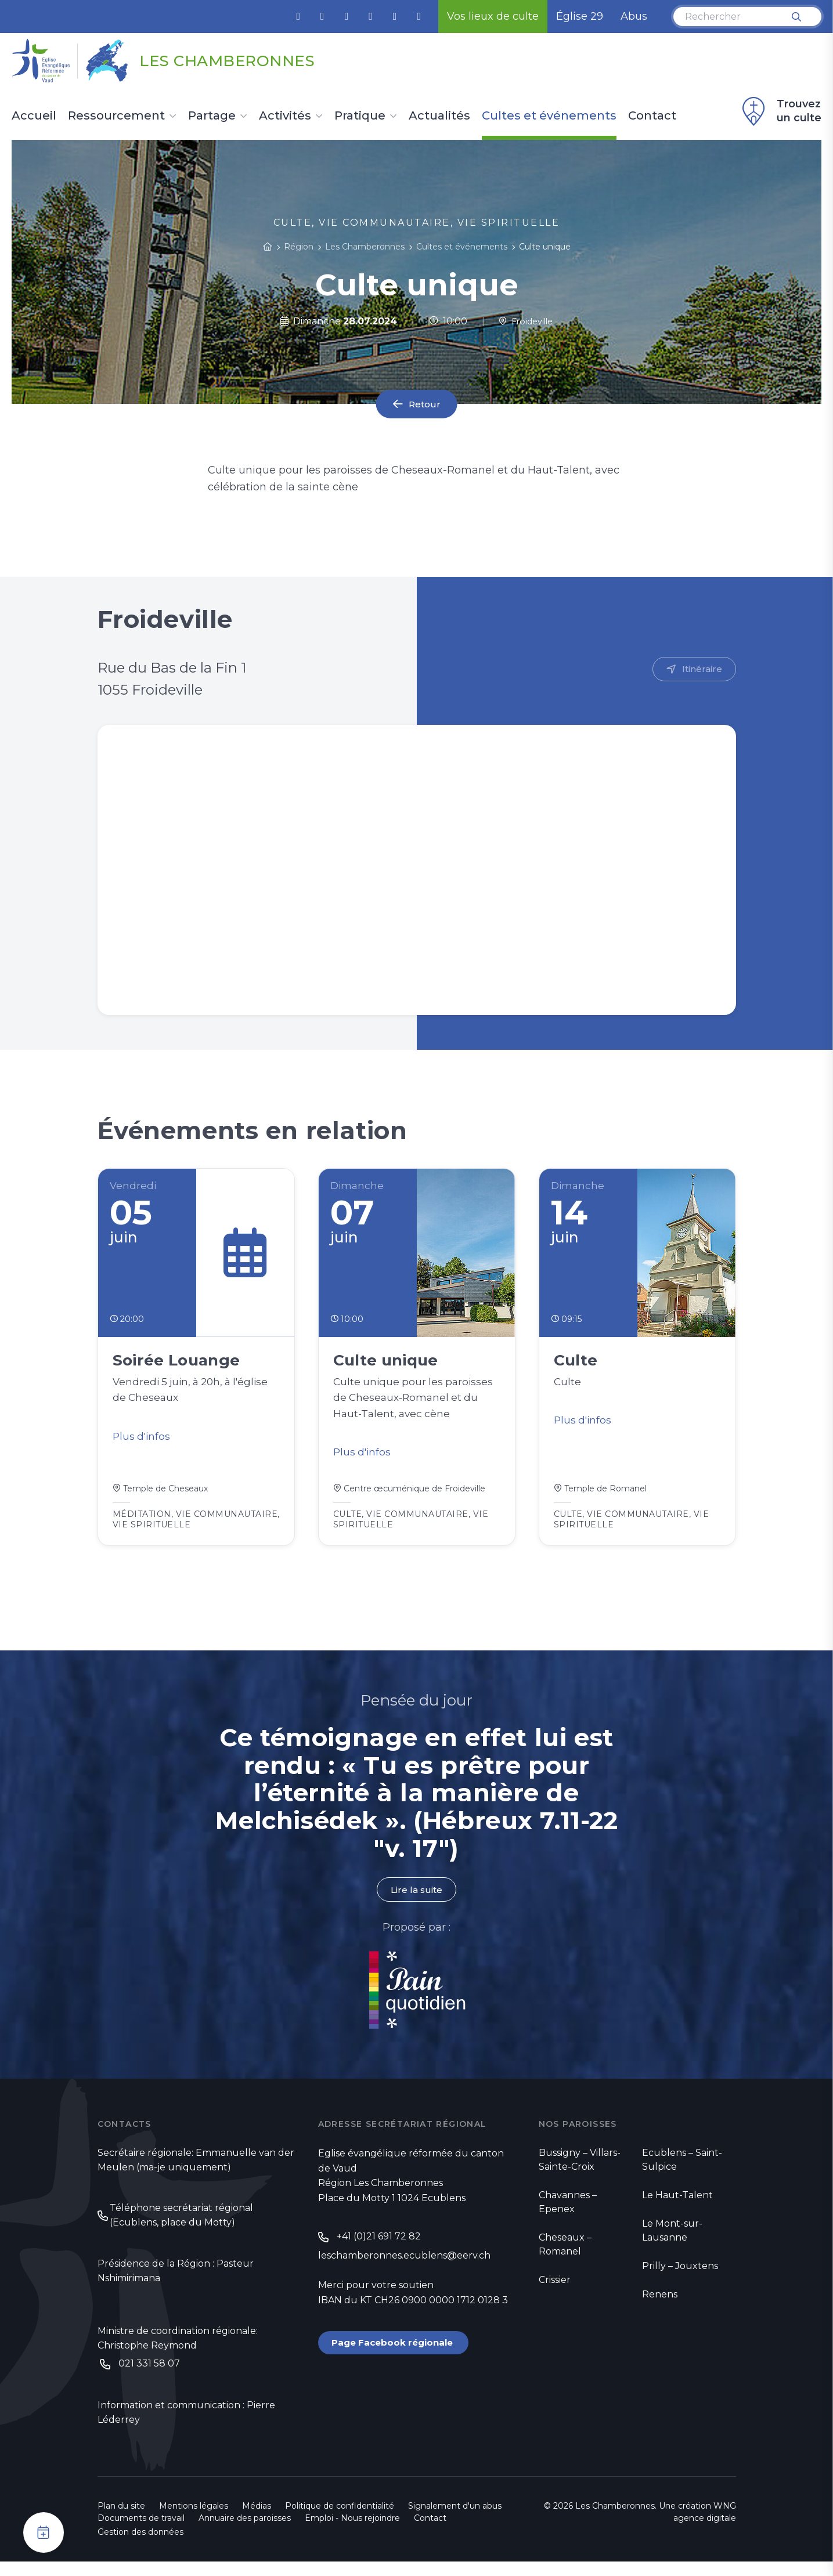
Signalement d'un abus (455, 2520)
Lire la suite (416, 1899)
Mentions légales (193, 2520)
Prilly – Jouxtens (680, 2275)
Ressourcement (116, 116)
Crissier (555, 2289)
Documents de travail (141, 2532)
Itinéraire (701, 669)
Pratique (359, 116)
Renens (659, 2304)
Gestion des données (140, 2546)
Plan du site (121, 2520)
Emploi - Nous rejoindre (352, 2532)
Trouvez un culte (780, 111)
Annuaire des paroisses (245, 2532)
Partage (212, 116)
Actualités (439, 116)
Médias (256, 2520)
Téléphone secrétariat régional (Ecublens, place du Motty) (181, 2227)
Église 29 (579, 16)
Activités (285, 116)
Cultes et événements (549, 116)
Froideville (526, 321)
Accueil (34, 116)
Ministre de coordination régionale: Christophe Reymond (178, 2350)
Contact (652, 116)
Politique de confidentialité (339, 2520)
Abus (634, 16)
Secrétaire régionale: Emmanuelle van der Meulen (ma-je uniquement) (196, 2171)
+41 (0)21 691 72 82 (379, 2247)
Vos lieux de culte (493, 16)
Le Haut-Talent (677, 2204)
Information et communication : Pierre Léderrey (186, 2427)
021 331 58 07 (149, 2376)
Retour (424, 404)
